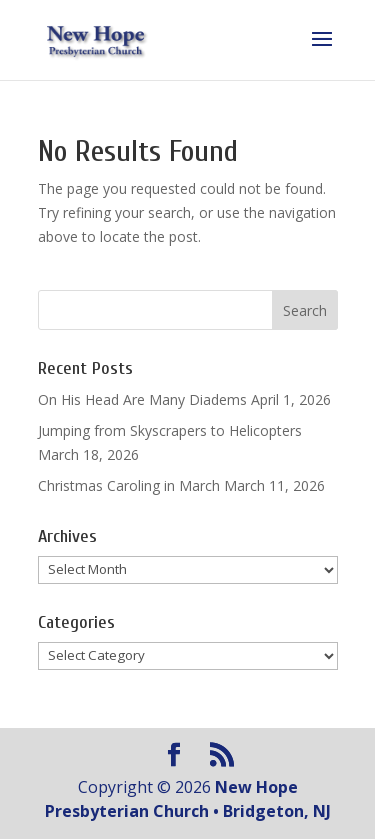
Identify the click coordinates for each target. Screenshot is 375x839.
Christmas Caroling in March (129, 485)
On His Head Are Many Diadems (142, 399)
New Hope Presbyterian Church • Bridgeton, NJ (188, 799)
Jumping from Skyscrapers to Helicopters (170, 430)
